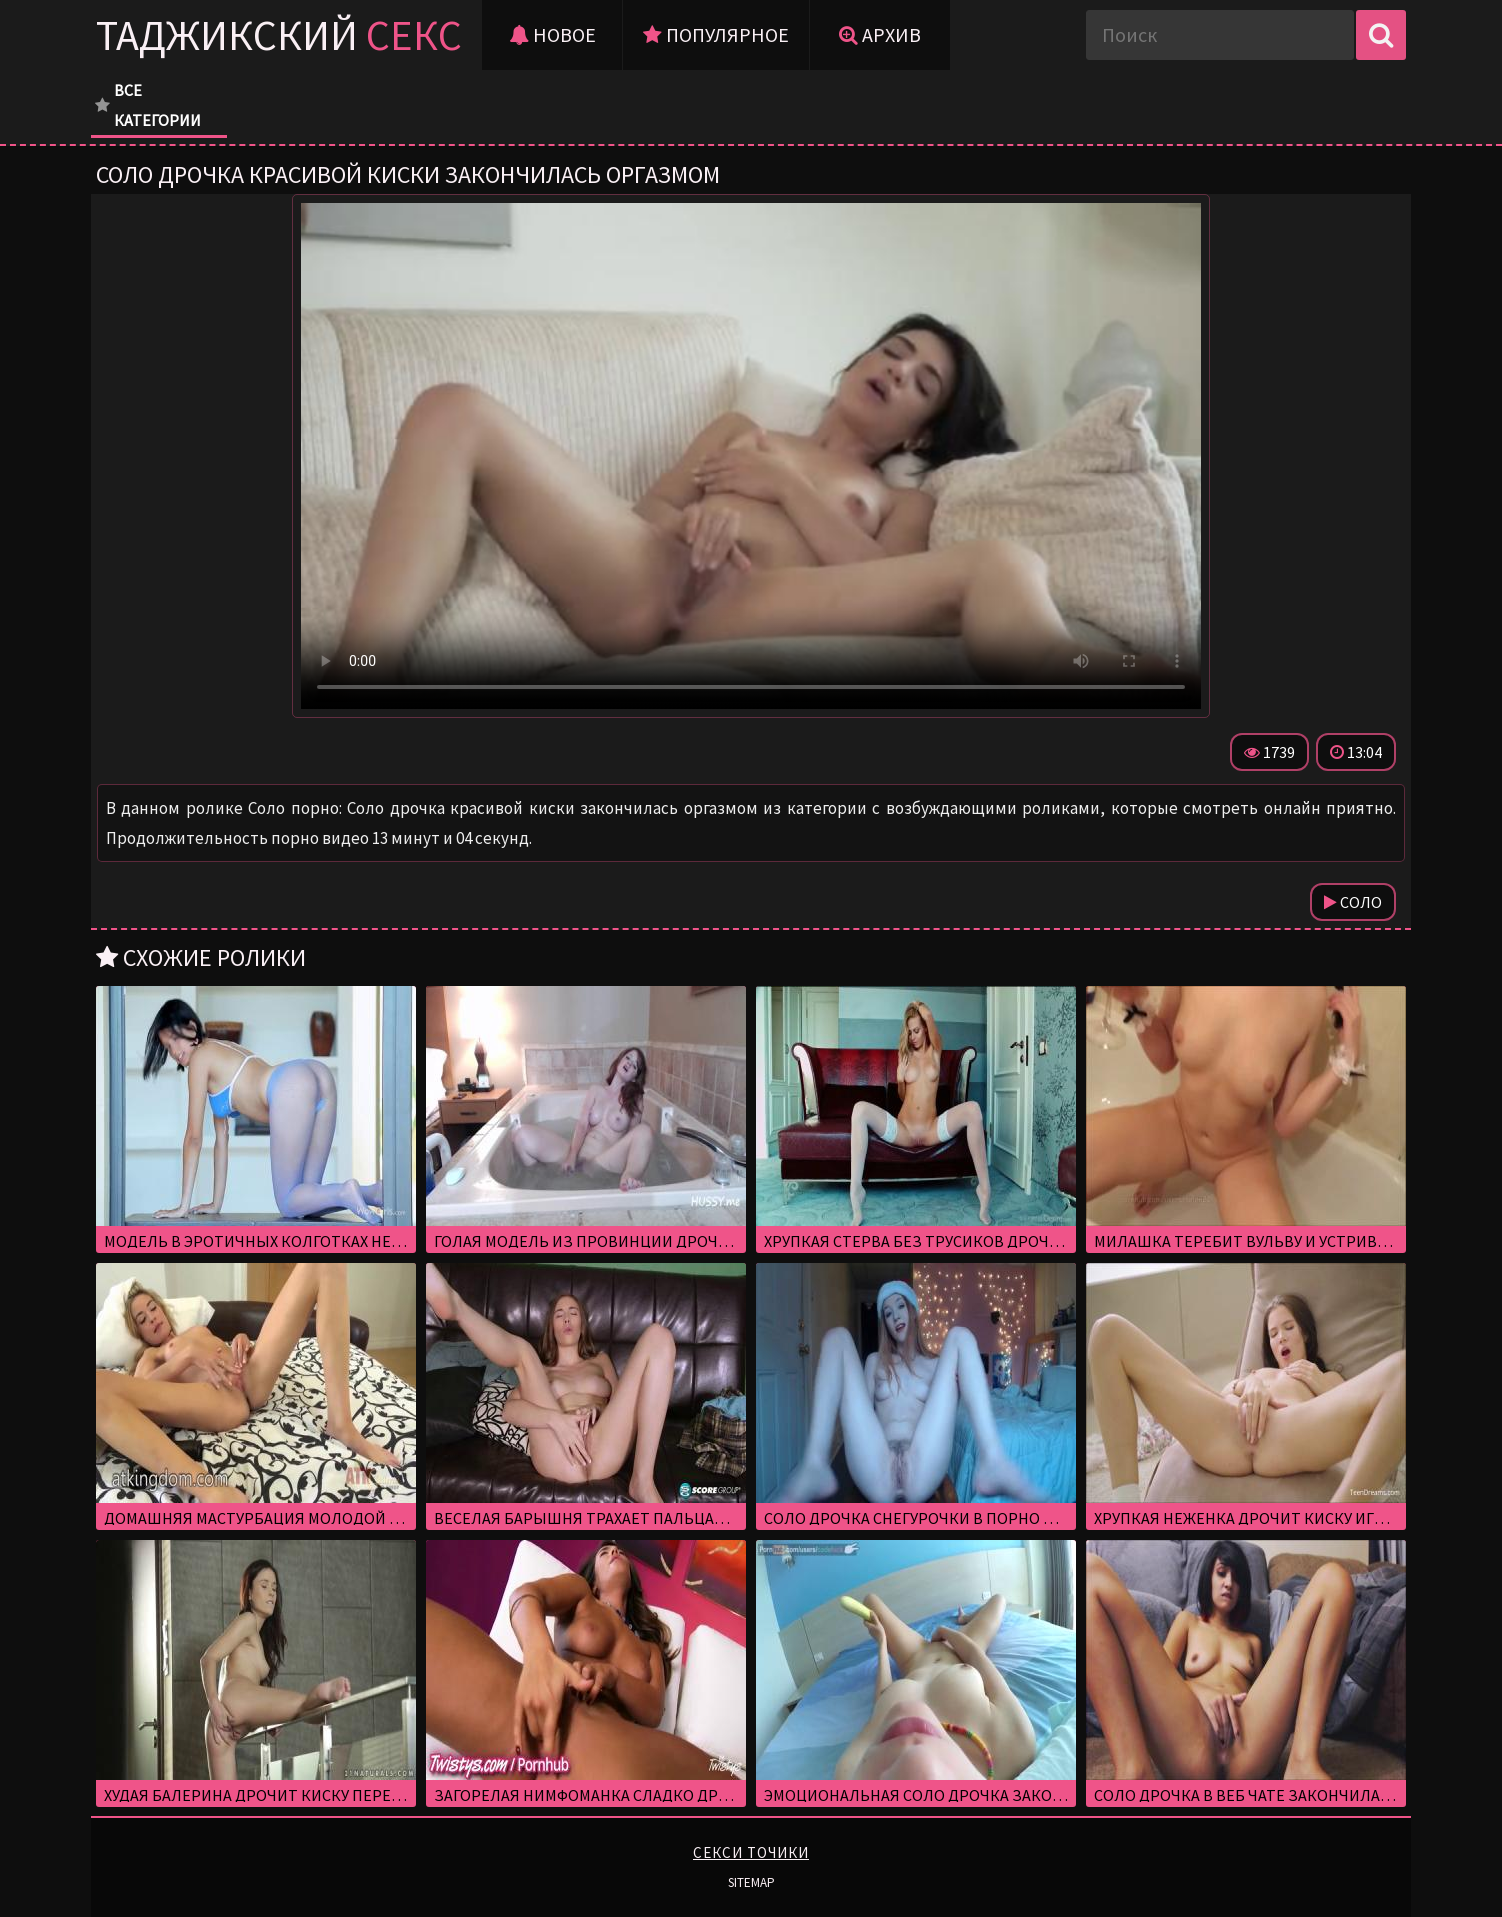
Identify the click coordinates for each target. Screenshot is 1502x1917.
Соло (1353, 902)
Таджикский (279, 35)
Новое (552, 34)
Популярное (716, 34)
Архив (880, 34)
